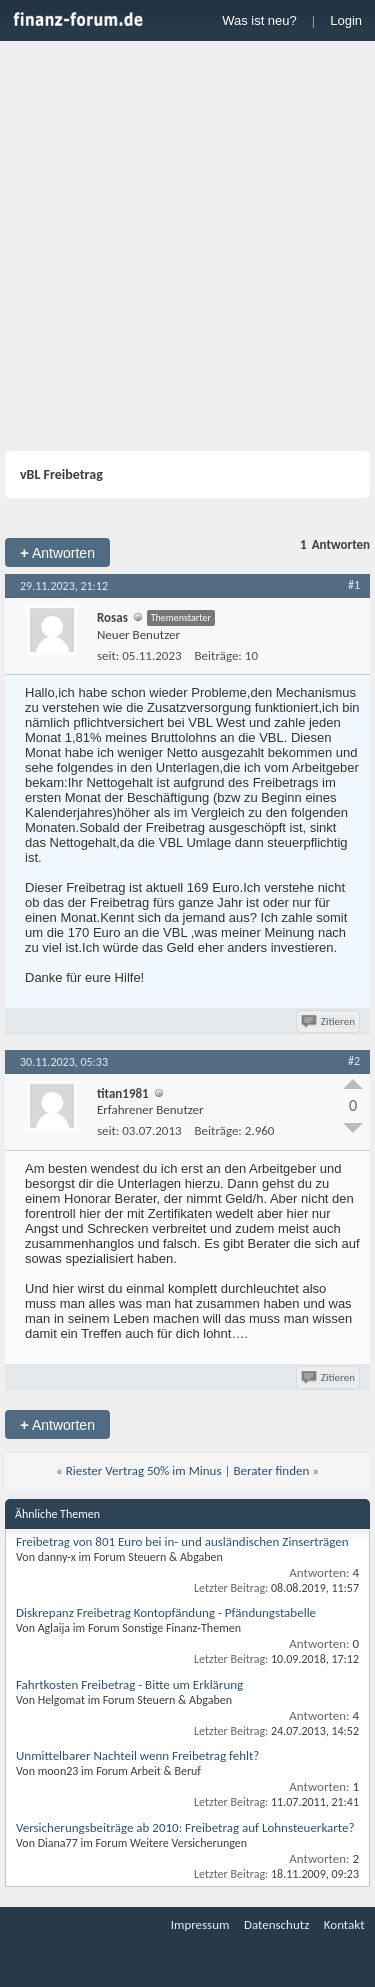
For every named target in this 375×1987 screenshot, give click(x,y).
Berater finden (271, 1470)
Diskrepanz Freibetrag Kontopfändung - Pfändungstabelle (166, 1612)
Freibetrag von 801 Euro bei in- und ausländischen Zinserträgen (182, 1541)
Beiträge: (218, 655)
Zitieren (329, 1021)
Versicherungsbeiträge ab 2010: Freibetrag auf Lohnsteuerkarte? (185, 1827)
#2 (354, 1061)
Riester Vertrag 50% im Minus (144, 1470)
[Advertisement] (187, 248)
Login (346, 20)
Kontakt (344, 1924)
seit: (108, 655)
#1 (354, 585)
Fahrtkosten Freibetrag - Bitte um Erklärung (129, 1684)
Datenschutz (276, 1924)
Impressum (200, 1924)
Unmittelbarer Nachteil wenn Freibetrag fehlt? (137, 1755)
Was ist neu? (259, 20)
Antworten (57, 552)
